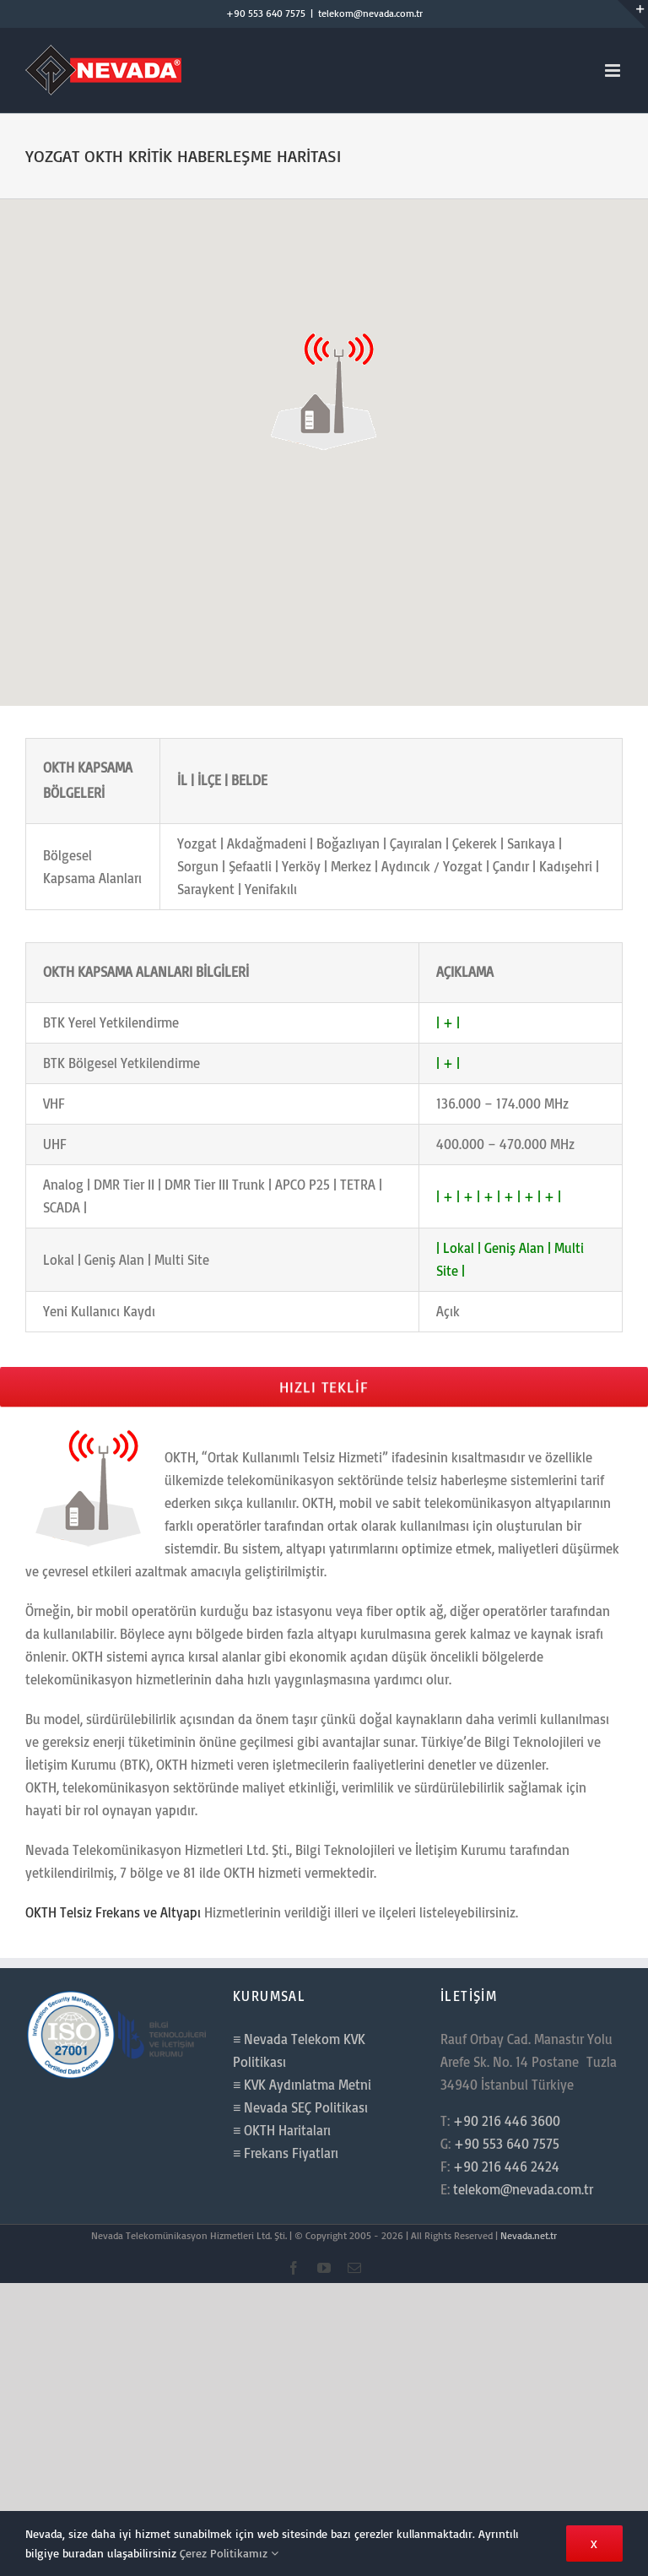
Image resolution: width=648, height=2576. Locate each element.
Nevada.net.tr (528, 2235)
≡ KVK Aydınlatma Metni (302, 2084)
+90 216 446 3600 (506, 2120)
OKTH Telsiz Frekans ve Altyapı (113, 1912)
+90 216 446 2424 (506, 2166)
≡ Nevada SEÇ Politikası (300, 2107)
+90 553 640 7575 (265, 13)
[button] (324, 389)
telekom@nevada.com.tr (370, 13)
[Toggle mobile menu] (614, 70)
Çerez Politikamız (229, 2553)
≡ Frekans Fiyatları (285, 2153)
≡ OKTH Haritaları (282, 2130)
